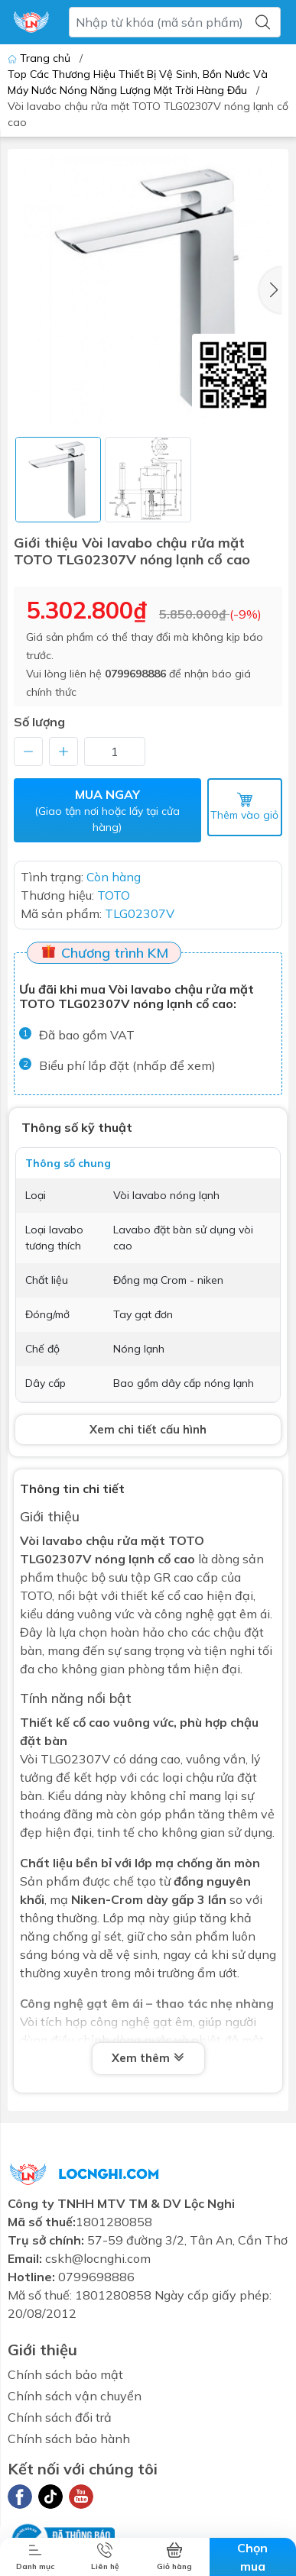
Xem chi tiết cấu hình (148, 1429)
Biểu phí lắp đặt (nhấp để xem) (127, 1065)
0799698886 (135, 673)
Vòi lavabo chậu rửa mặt (92, 1540)
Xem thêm (148, 2058)
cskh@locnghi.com (98, 2258)
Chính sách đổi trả (60, 2417)
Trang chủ (40, 58)
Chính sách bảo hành (69, 2438)
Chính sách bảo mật (65, 2374)
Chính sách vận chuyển (74, 2395)
